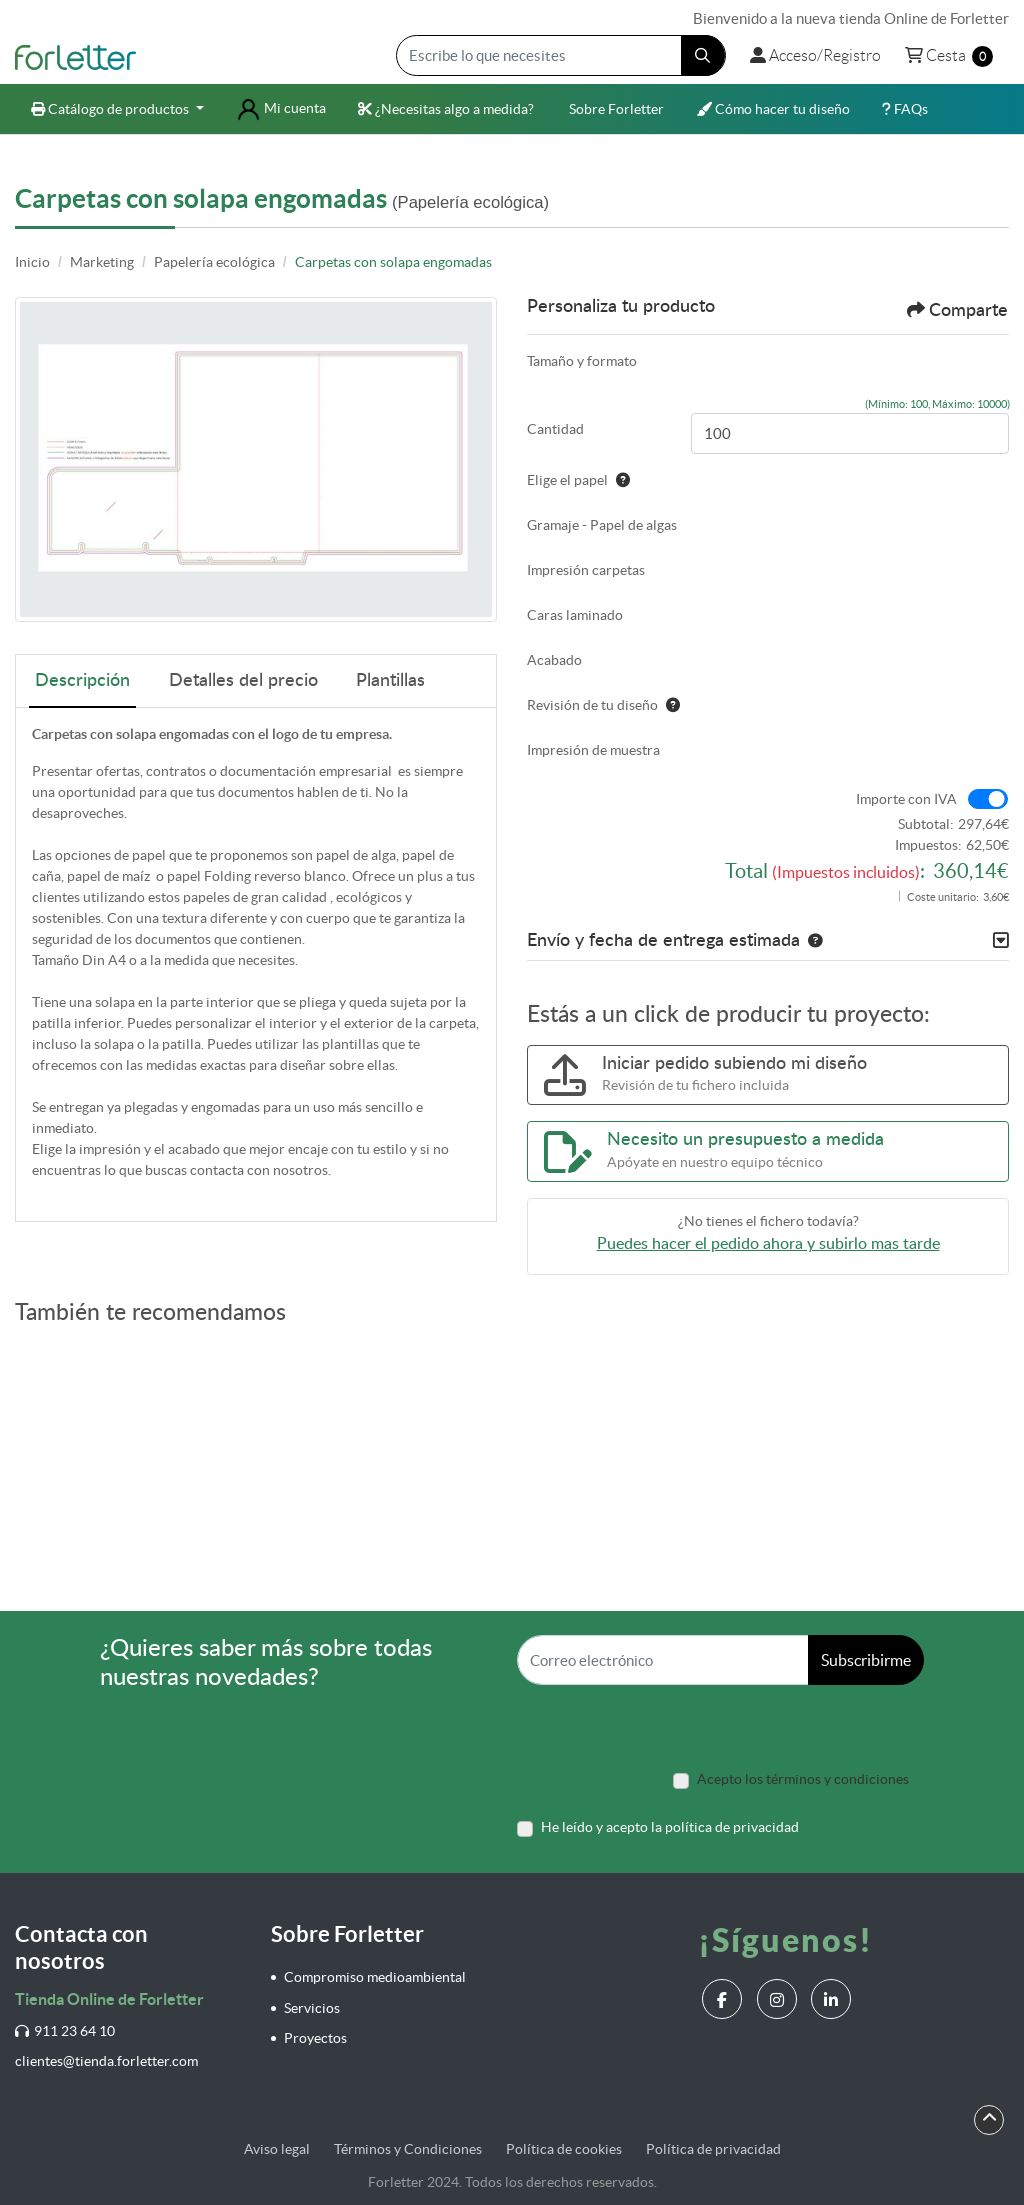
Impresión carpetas (586, 570)
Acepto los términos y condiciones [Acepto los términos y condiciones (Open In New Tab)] (803, 1779)
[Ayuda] (619, 480)
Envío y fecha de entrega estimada (663, 941)
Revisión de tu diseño (603, 705)
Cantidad (555, 429)
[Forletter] (75, 56)
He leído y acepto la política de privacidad (670, 1827)
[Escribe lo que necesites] (561, 55)
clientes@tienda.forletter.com (106, 2061)
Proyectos (315, 2038)
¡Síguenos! (785, 1940)
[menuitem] (117, 109)
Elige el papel (578, 480)
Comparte (957, 310)
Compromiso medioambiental (375, 1977)
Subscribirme (866, 1660)
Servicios (312, 2008)
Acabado (554, 660)
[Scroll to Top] (989, 2118)
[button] (811, 941)
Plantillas (390, 681)
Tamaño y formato (582, 361)
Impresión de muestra (593, 750)
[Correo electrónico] (663, 1660)
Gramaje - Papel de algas (602, 525)
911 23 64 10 (65, 2031)
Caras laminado (575, 615)
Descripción (82, 681)
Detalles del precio (243, 681)
